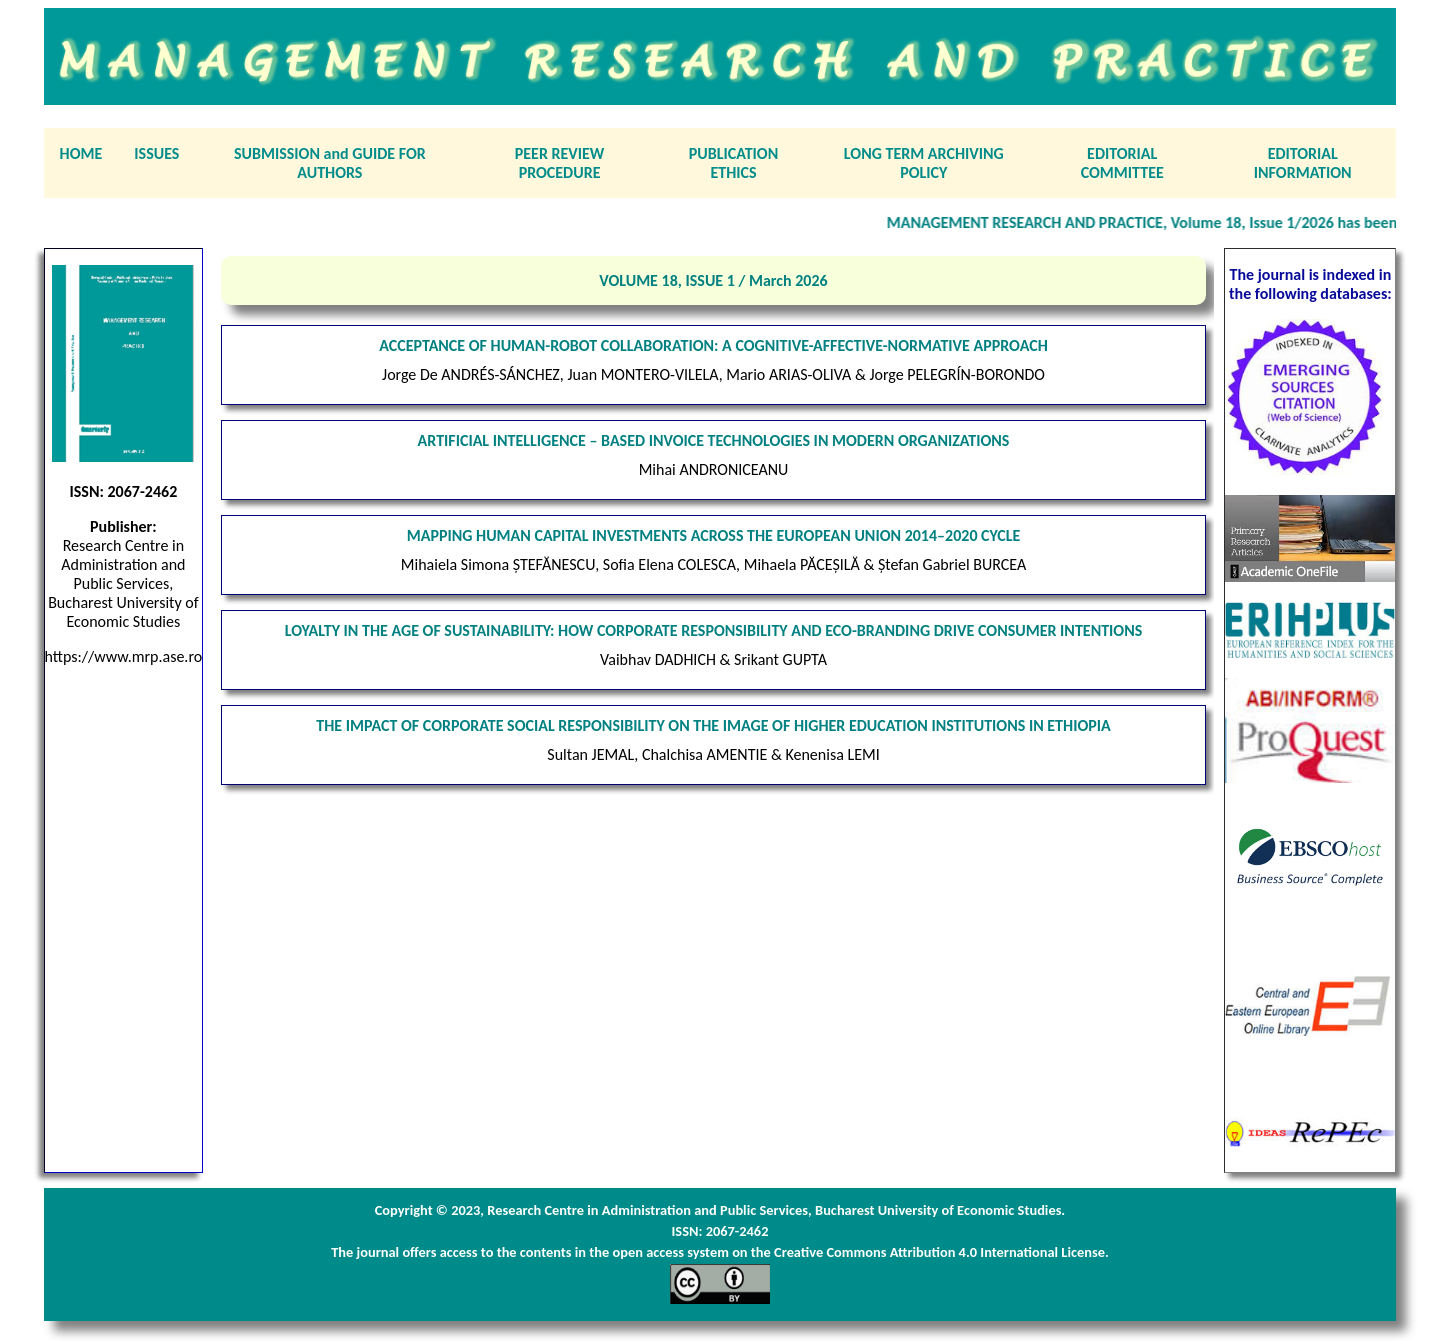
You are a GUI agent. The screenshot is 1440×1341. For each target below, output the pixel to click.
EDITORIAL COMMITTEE (1122, 163)
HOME (81, 153)
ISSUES (156, 153)
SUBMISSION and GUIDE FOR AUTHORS (330, 163)
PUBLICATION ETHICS (733, 163)
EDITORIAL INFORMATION (1303, 163)
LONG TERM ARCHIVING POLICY (924, 163)
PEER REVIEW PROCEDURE (560, 163)
